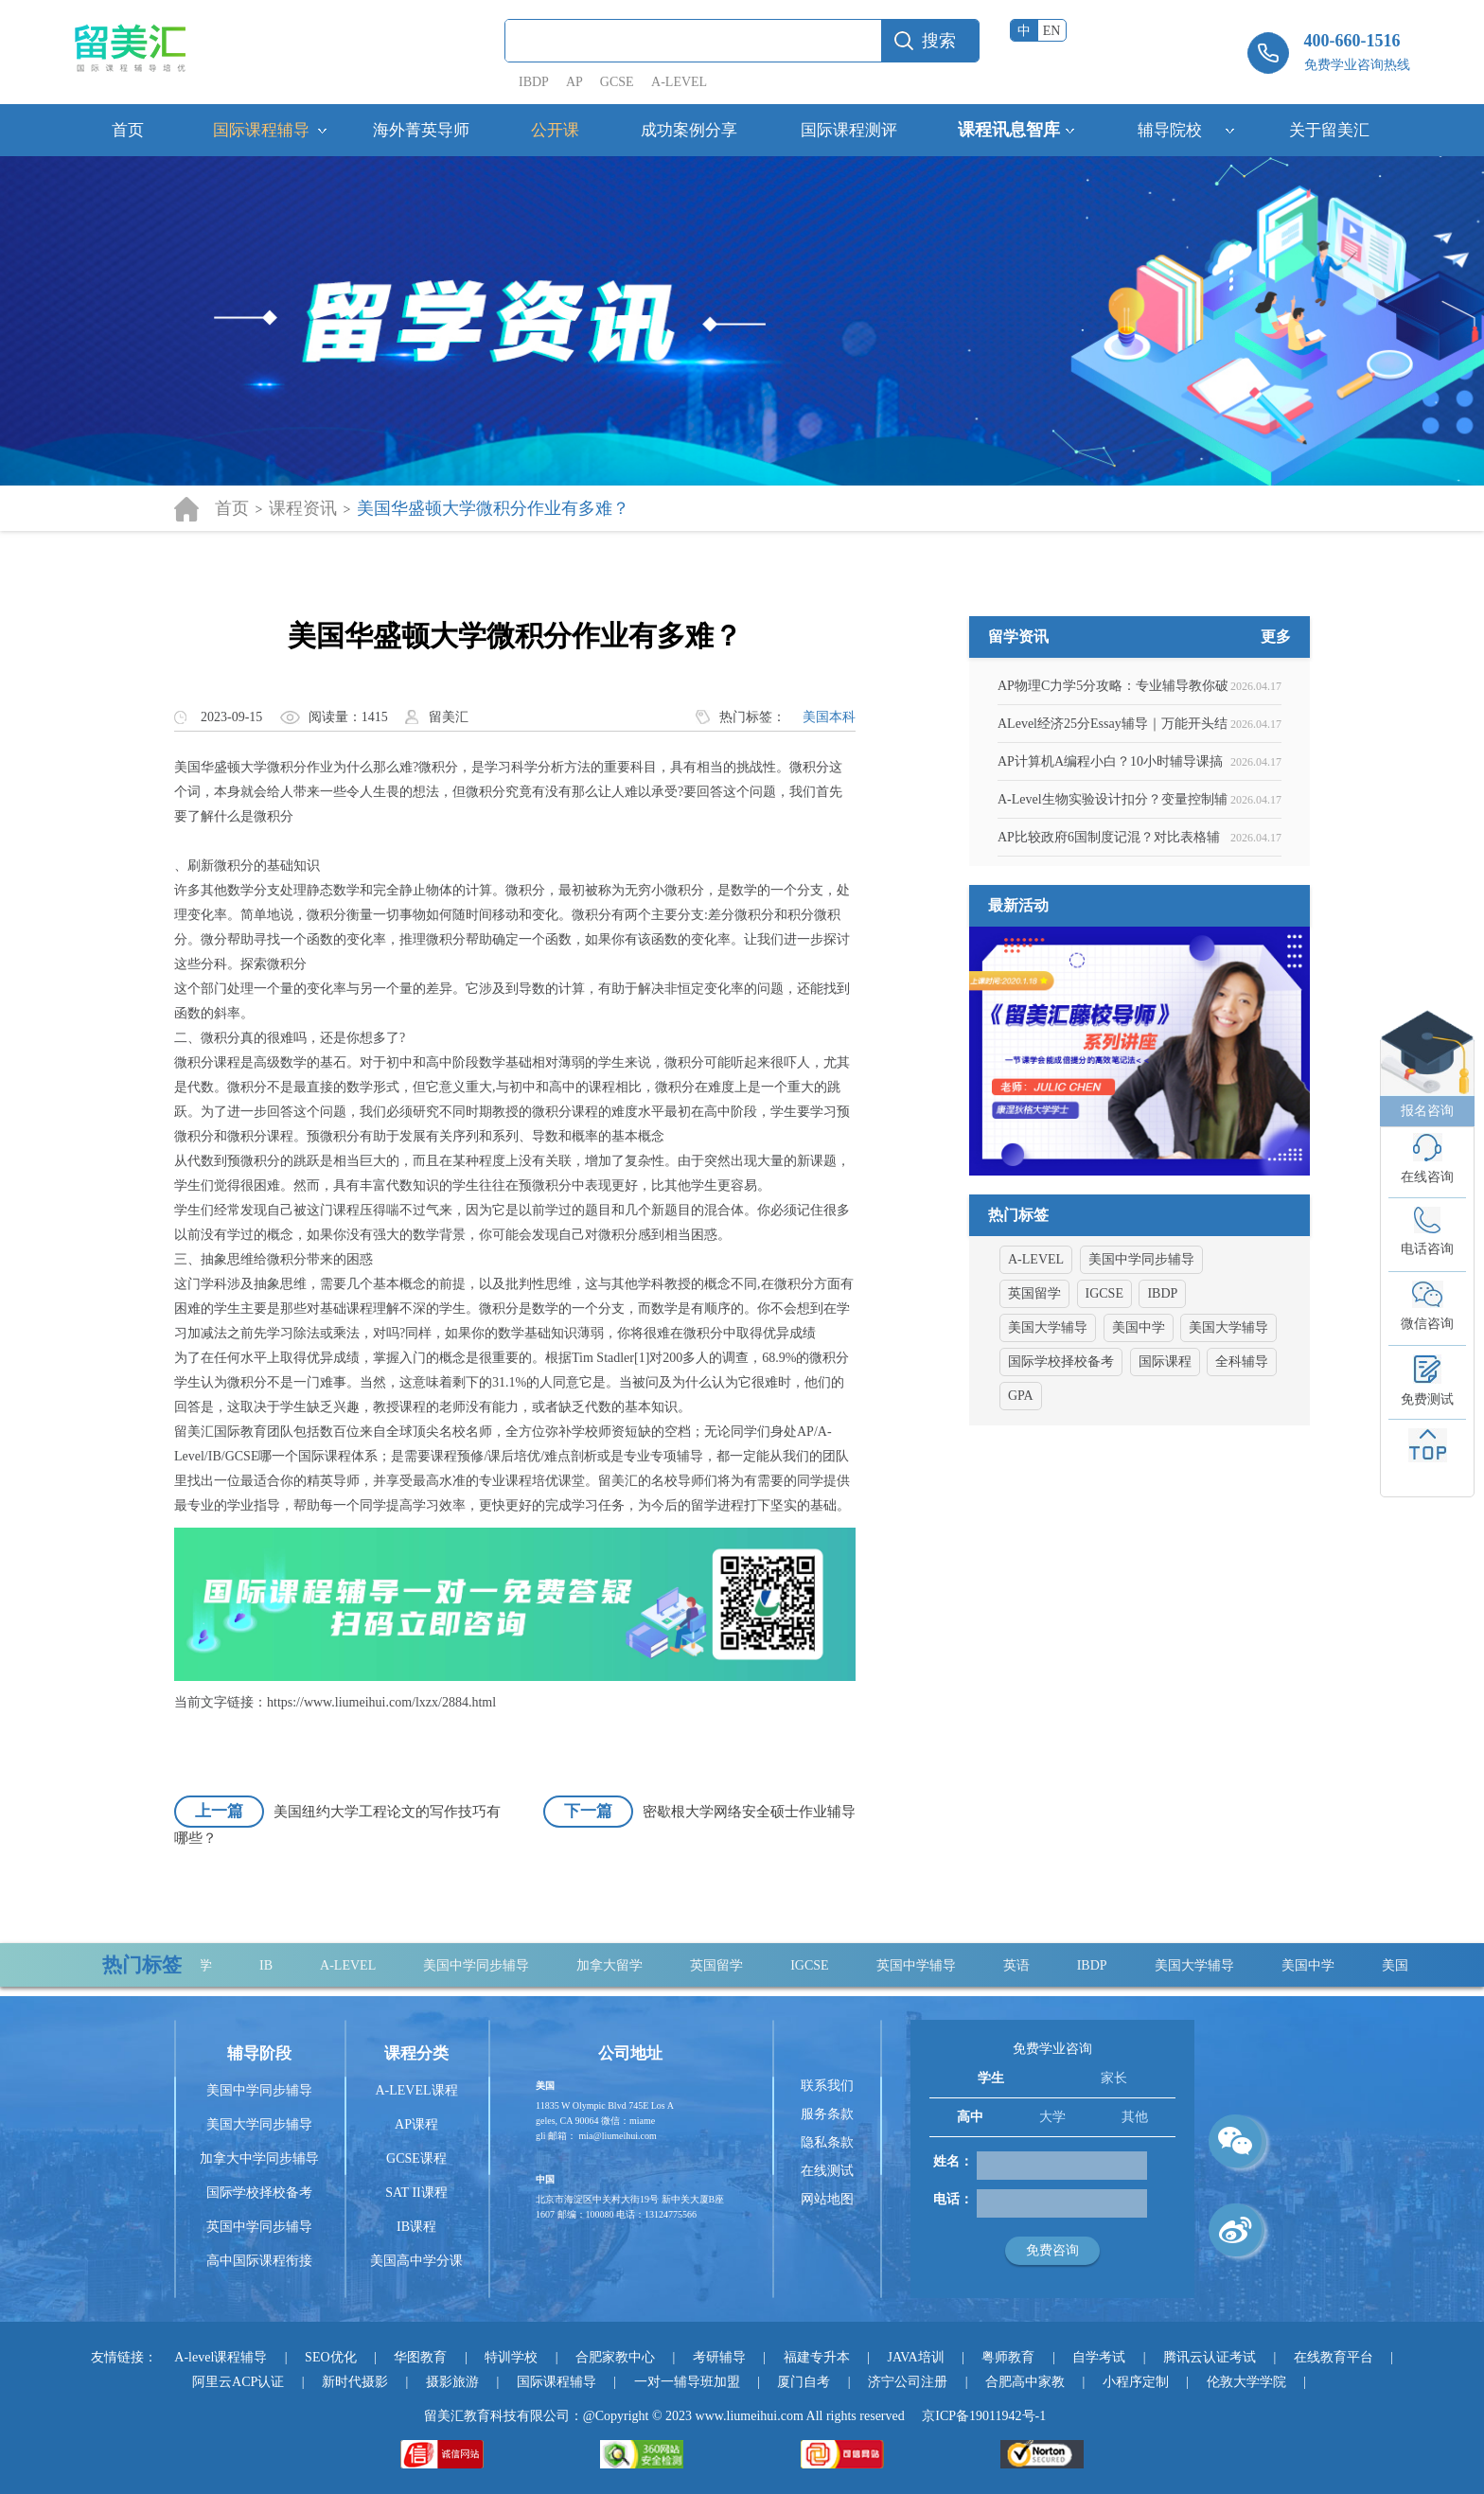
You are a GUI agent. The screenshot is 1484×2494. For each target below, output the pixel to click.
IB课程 (416, 2227)
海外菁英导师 (421, 130)
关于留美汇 (1329, 130)
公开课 (555, 130)
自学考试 (1098, 2357)
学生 (991, 2078)
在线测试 (827, 2171)
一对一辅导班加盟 (687, 2382)
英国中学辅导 (924, 1965)
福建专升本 (817, 2357)
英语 (1025, 1965)
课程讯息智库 (1009, 129)
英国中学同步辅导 (259, 2227)
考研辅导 (719, 2357)
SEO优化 (330, 2357)
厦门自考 (803, 2382)
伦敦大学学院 (1246, 2382)
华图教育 (420, 2357)
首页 (128, 130)
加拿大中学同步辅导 (259, 2158)
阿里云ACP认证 (238, 2382)
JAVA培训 (915, 2357)
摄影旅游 (452, 2382)
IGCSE (1104, 1385)
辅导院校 (1170, 130)
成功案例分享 (689, 130)
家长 (1114, 2078)
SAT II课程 (416, 2192)
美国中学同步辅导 (1141, 1351)
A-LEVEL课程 (416, 2090)
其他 (1135, 2117)
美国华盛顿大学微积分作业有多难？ (493, 508)
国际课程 (1165, 1453)
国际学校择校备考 (1061, 1453)
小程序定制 (1136, 2382)
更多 (1276, 728)
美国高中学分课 (416, 2261)
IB (274, 1965)
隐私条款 (827, 2142)
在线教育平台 (1333, 2357)
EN (1052, 31)
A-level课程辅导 (220, 2357)
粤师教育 (1007, 2357)
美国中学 (1138, 1419)
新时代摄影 (355, 2382)
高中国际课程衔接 (259, 2261)
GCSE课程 (416, 2158)
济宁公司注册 (907, 2382)
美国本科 (829, 717)
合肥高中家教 (1025, 2382)
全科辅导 (1241, 1453)
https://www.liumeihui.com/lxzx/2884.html (381, 1702)
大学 (1052, 2117)
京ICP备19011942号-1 (984, 2416)
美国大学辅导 (1047, 1419)
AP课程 (416, 2124)
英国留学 (1034, 1385)
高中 (970, 2117)
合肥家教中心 (615, 2357)
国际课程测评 (849, 130)
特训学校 (511, 2357)
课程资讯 (303, 508)
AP (574, 82)
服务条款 (827, 2114)
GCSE (617, 82)
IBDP (535, 82)
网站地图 (827, 2199)
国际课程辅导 (261, 130)
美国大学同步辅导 (259, 2124)
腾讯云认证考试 (1209, 2357)
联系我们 (827, 2085)
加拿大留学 (618, 1965)
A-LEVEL (679, 82)
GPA (1021, 1487)
